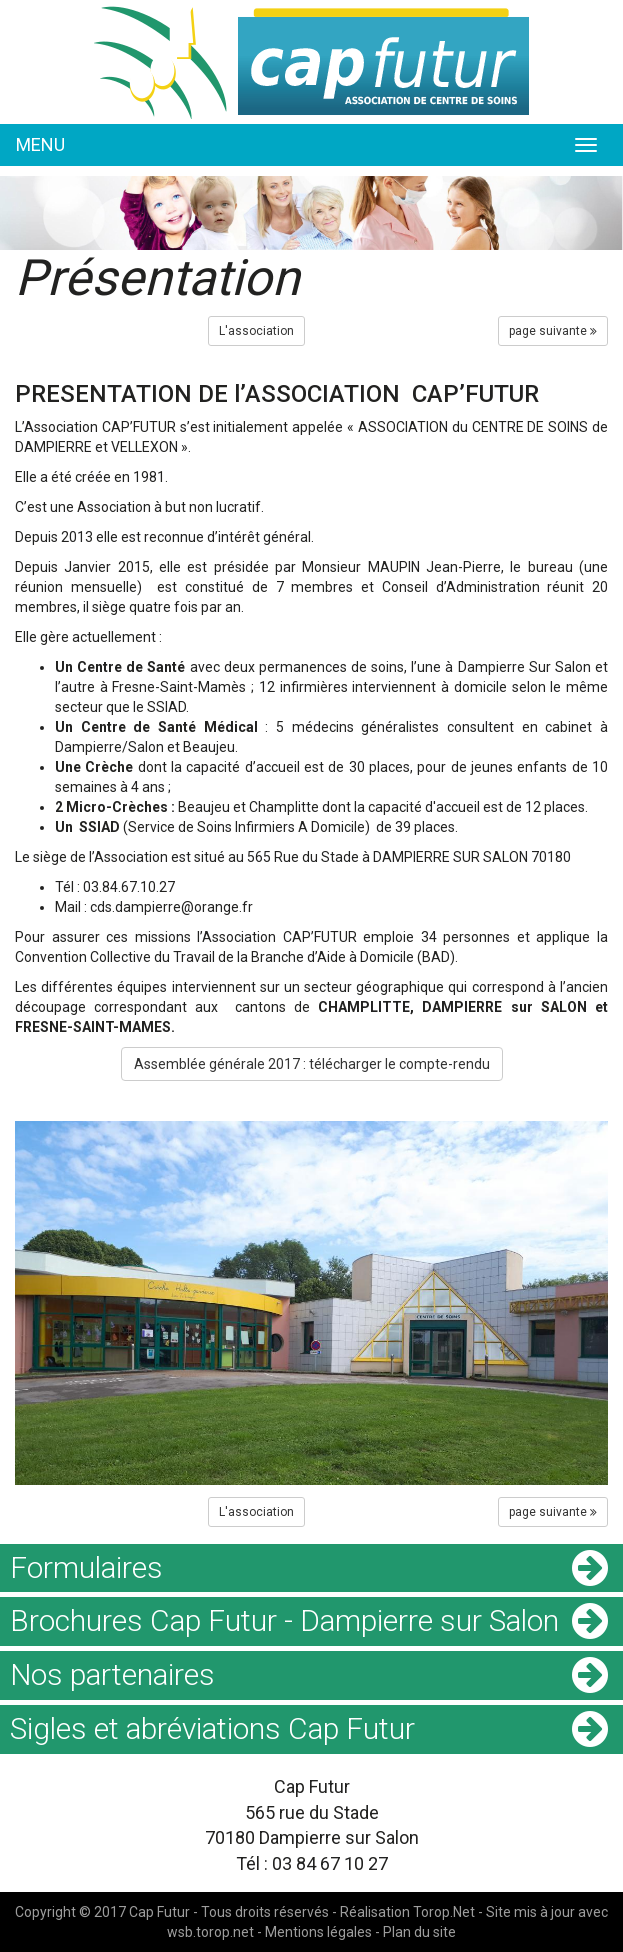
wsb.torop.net (210, 1932)
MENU (40, 144)
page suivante (553, 331)
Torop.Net (444, 1912)
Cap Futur (159, 1912)
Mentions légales (318, 1932)
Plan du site (419, 1932)
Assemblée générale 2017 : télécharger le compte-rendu (312, 1064)
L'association (256, 331)
